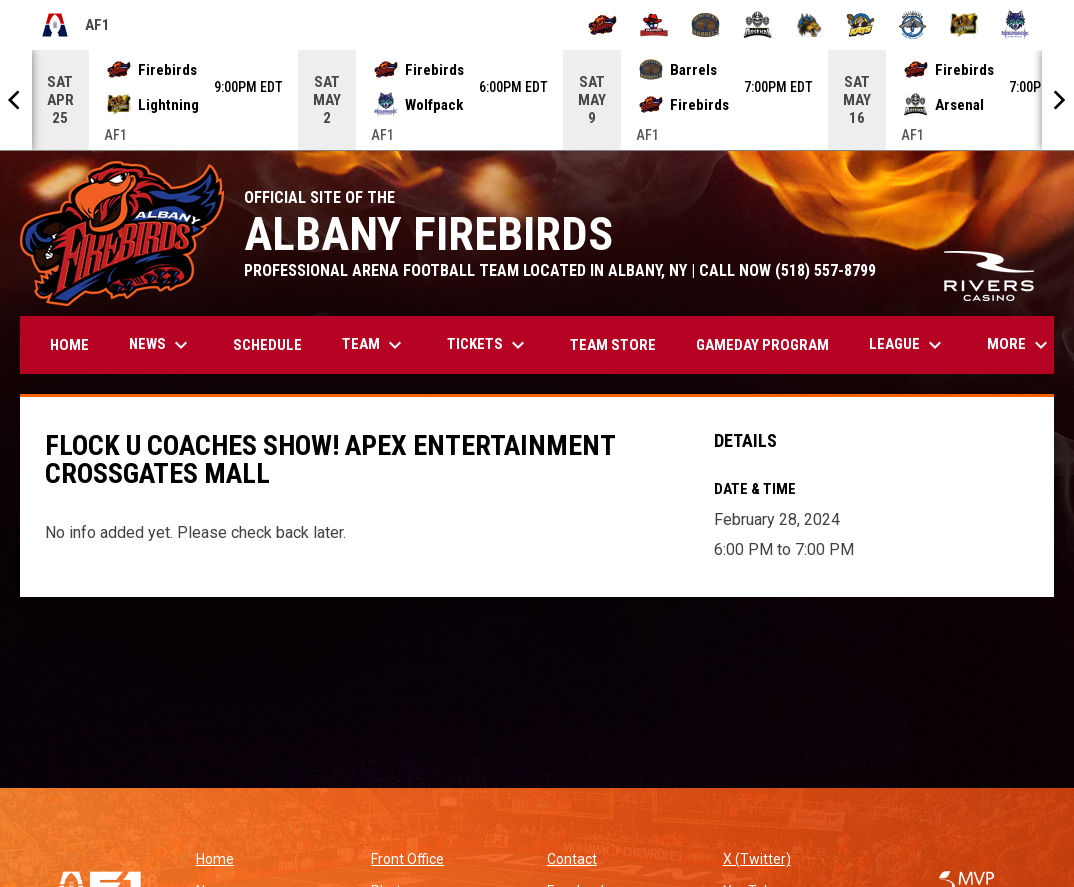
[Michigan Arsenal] (757, 25)
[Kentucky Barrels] (705, 25)
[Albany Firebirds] (602, 25)
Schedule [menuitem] (267, 345)
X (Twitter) (757, 859)
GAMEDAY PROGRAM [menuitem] (762, 345)
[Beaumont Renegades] (654, 25)
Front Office (407, 859)
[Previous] (16, 100)
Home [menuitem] (69, 345)
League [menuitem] (908, 345)
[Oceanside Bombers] (912, 25)
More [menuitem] (1020, 345)
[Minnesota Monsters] (809, 25)
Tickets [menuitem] (488, 345)
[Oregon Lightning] (964, 25)
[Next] (1058, 100)
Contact (572, 859)
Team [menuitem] (374, 345)
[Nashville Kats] (860, 25)
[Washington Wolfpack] (1015, 25)
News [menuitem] (161, 345)
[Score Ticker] (537, 100)
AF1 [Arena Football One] (75, 25)
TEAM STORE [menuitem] (620, 344)
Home (215, 859)
